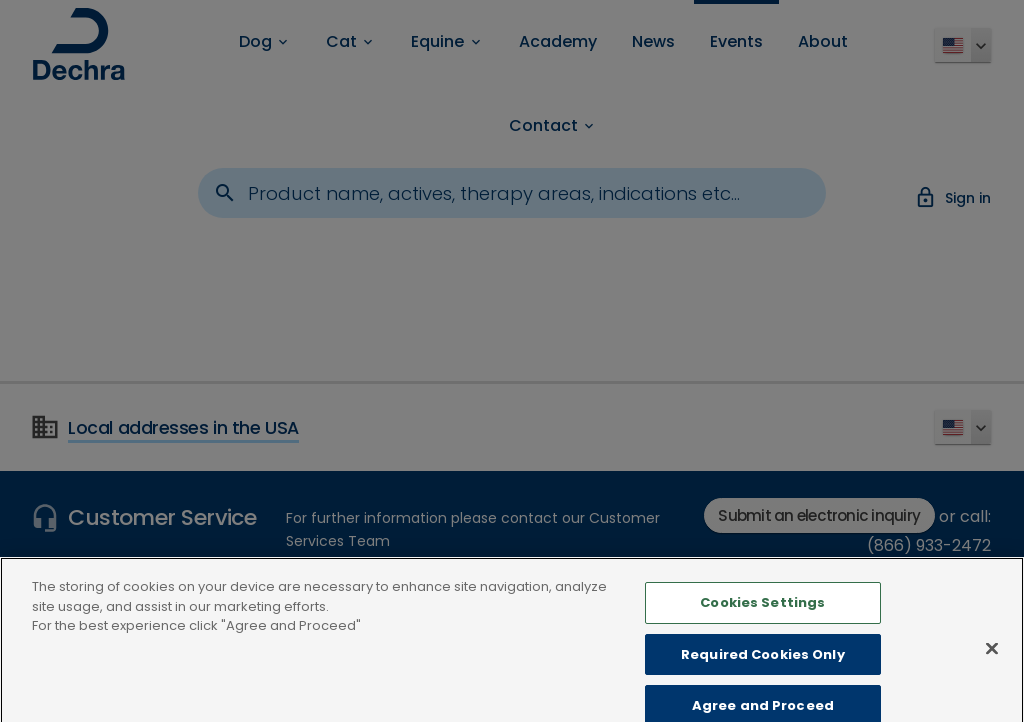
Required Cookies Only (763, 665)
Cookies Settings (762, 614)
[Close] (992, 660)
